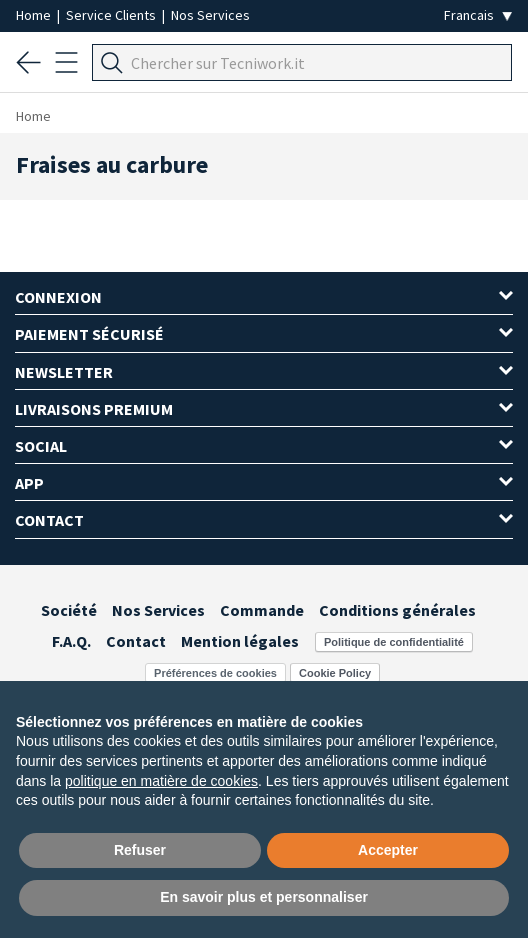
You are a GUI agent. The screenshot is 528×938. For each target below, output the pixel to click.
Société (69, 610)
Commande (262, 610)
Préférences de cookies (215, 673)
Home (35, 15)
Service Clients (112, 15)
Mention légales (240, 641)
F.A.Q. (71, 641)
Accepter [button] (388, 850)
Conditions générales (397, 610)
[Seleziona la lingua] (478, 15)
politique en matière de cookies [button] (161, 781)
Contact (136, 641)
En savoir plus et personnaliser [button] (264, 897)
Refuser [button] (140, 850)
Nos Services (210, 15)
